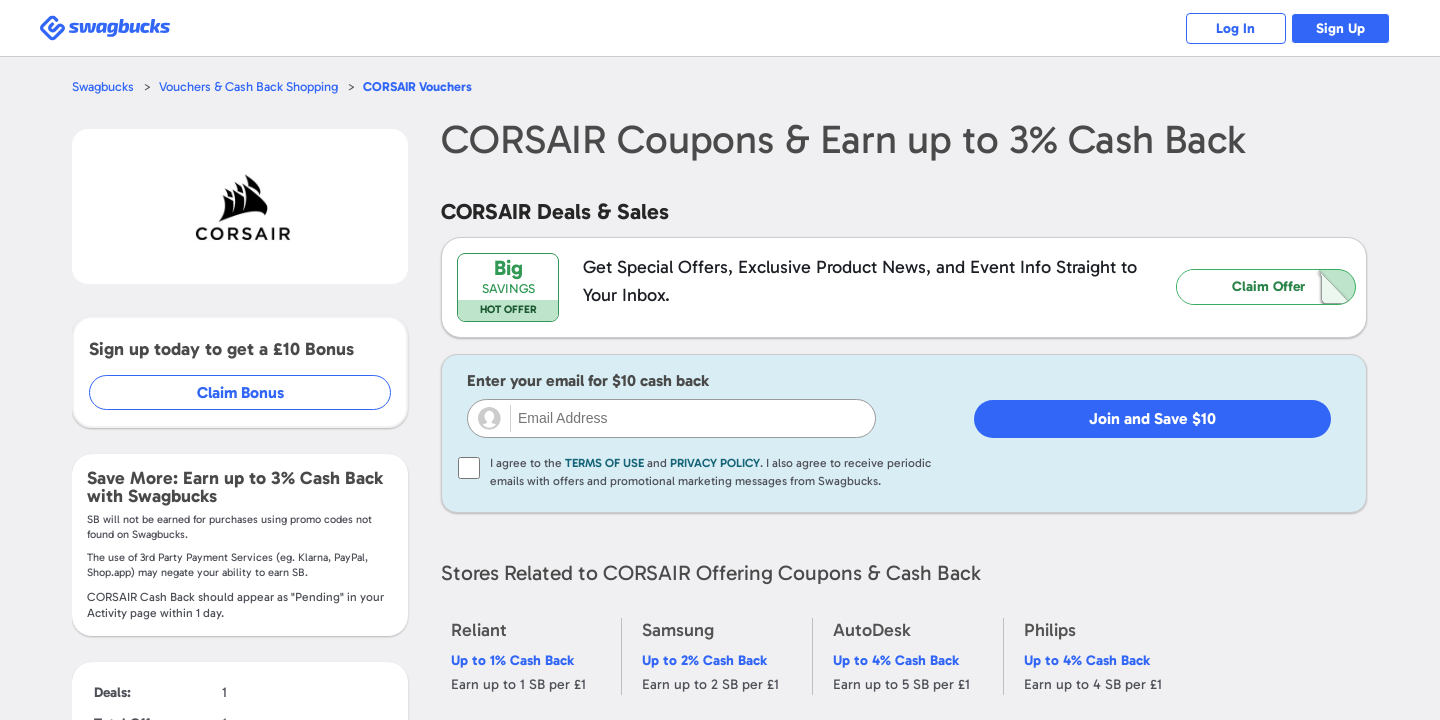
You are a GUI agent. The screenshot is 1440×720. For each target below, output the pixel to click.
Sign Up (1340, 28)
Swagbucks (103, 86)
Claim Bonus (241, 392)
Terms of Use (604, 463)
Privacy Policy (715, 463)
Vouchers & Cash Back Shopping (248, 86)
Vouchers (418, 86)
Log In (1235, 28)
